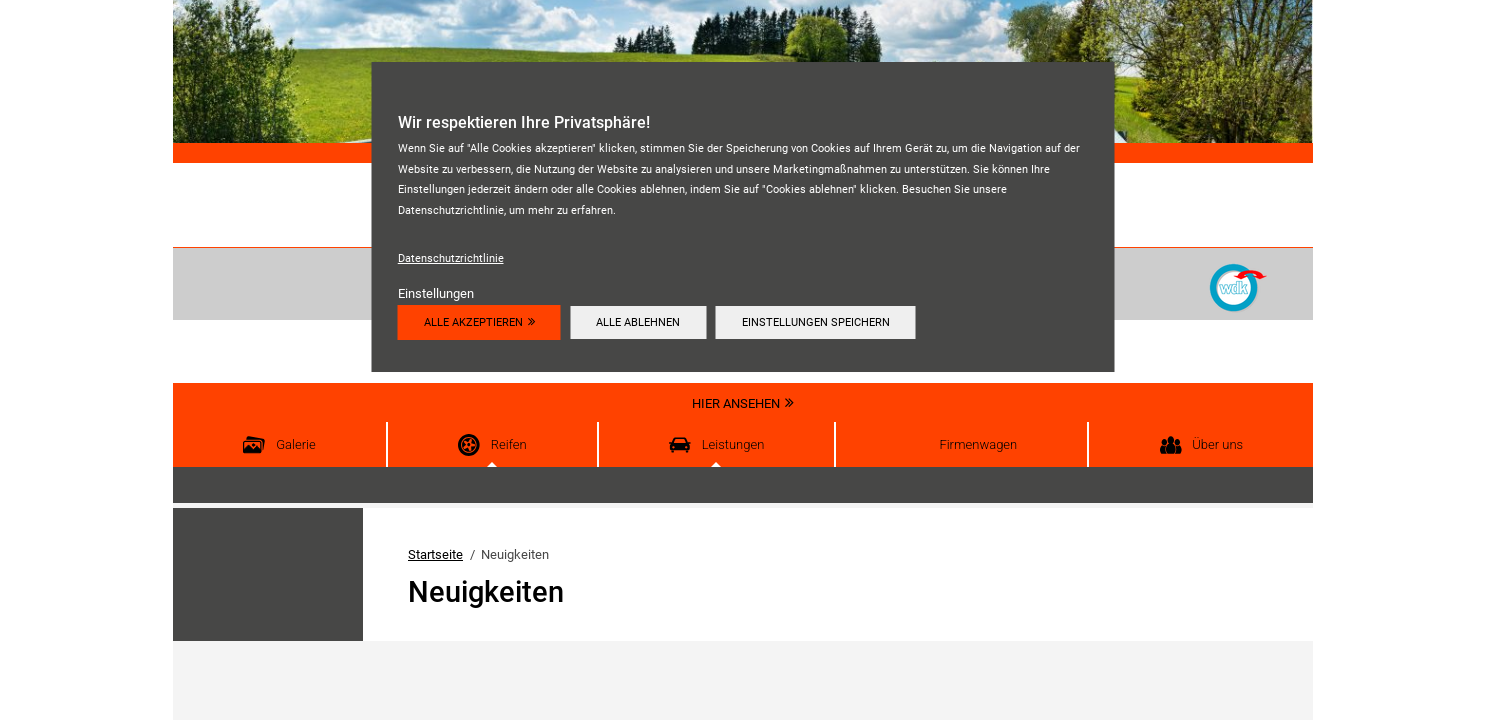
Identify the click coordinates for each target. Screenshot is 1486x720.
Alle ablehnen (638, 322)
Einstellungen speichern (816, 322)
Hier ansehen (736, 403)
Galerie (296, 444)
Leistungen (733, 444)
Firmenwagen (978, 444)
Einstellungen (436, 293)
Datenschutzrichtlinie (451, 258)
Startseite (435, 554)
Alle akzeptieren (473, 322)
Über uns (1217, 444)
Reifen (509, 444)
